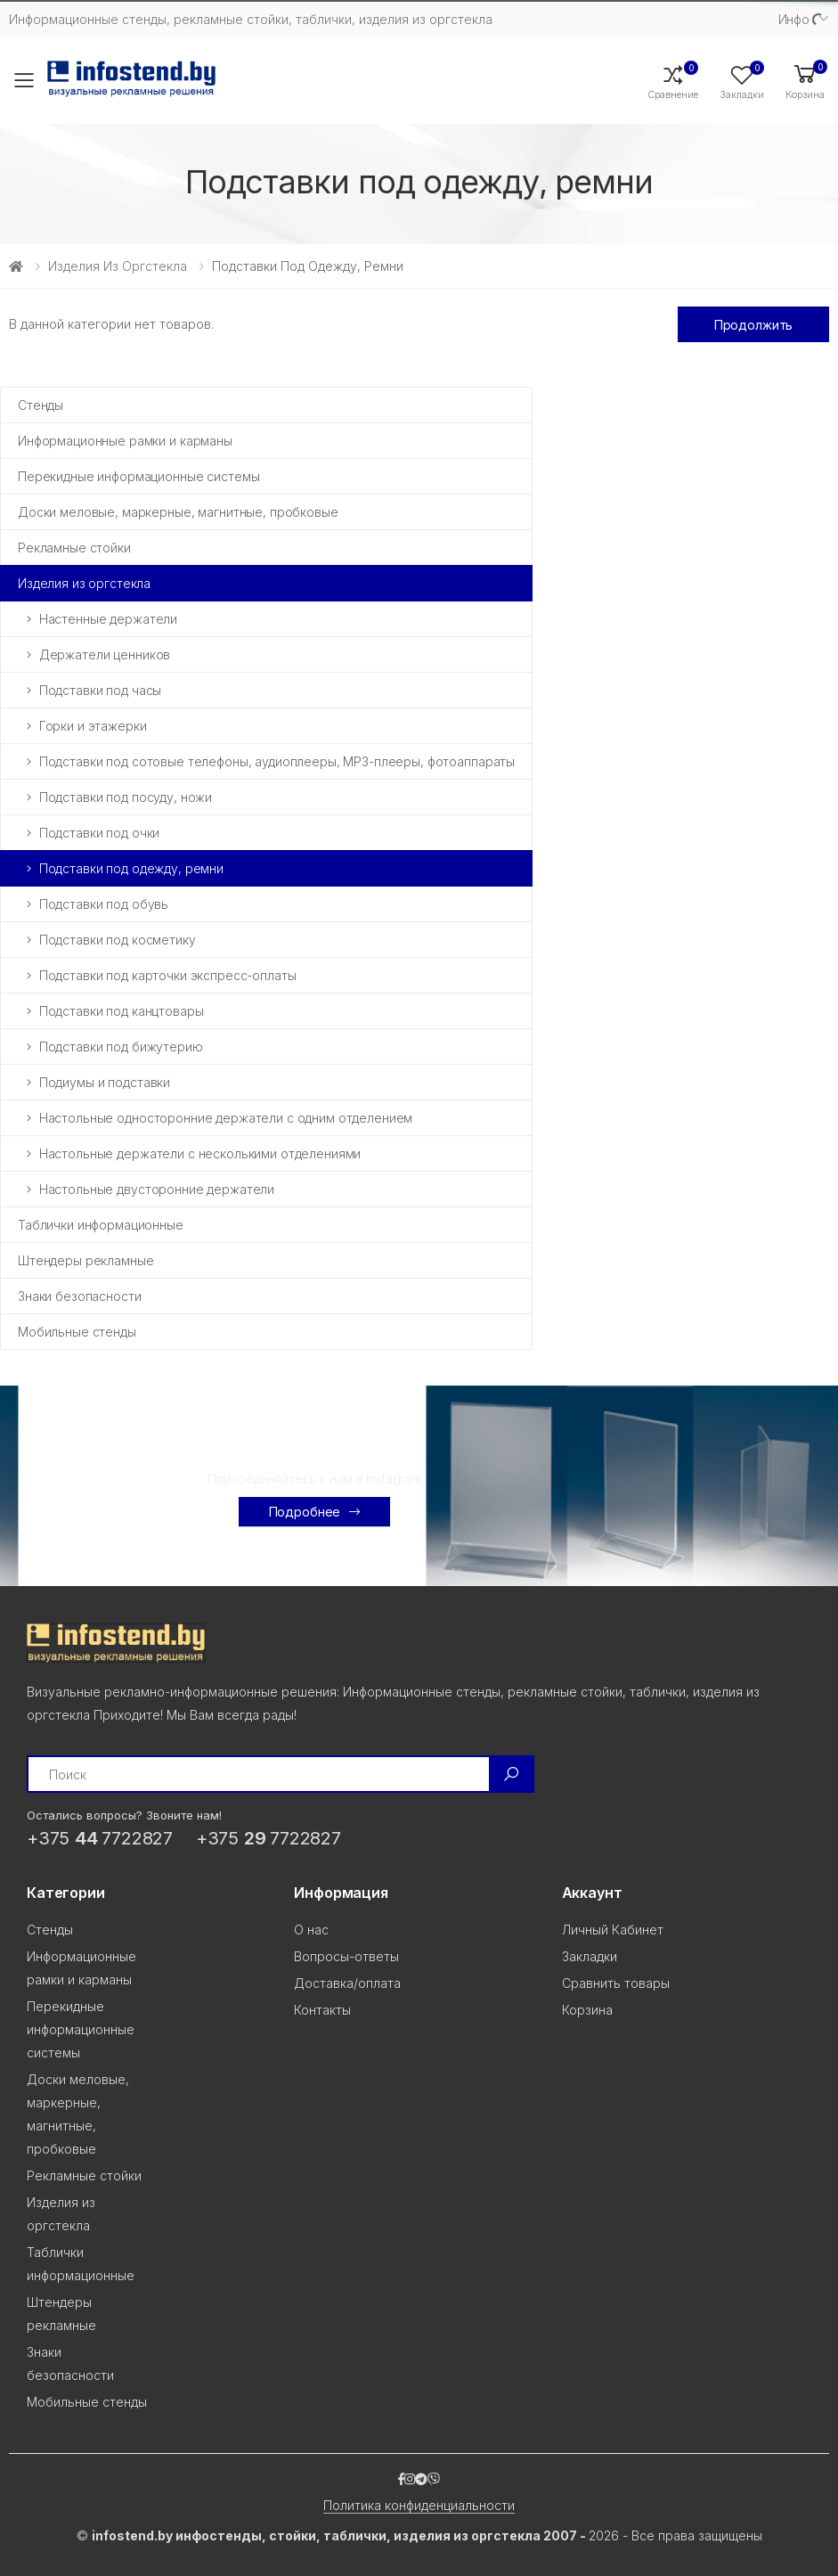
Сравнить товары (616, 1983)
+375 (100, 1838)
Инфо (794, 19)
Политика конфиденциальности (419, 2505)
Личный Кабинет (612, 1929)
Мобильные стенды (77, 1331)
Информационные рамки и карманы (125, 440)
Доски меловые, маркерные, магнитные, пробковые (178, 511)
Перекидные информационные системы (138, 476)
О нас (311, 1929)
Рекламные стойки (74, 547)
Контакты (322, 2009)
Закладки (589, 1956)
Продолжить (753, 324)
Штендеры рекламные (85, 1260)
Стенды (40, 405)
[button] (805, 80)
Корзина (587, 2009)
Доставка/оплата (347, 1983)
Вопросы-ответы (346, 1956)
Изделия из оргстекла (117, 266)
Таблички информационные (100, 1224)
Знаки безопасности (79, 1296)
